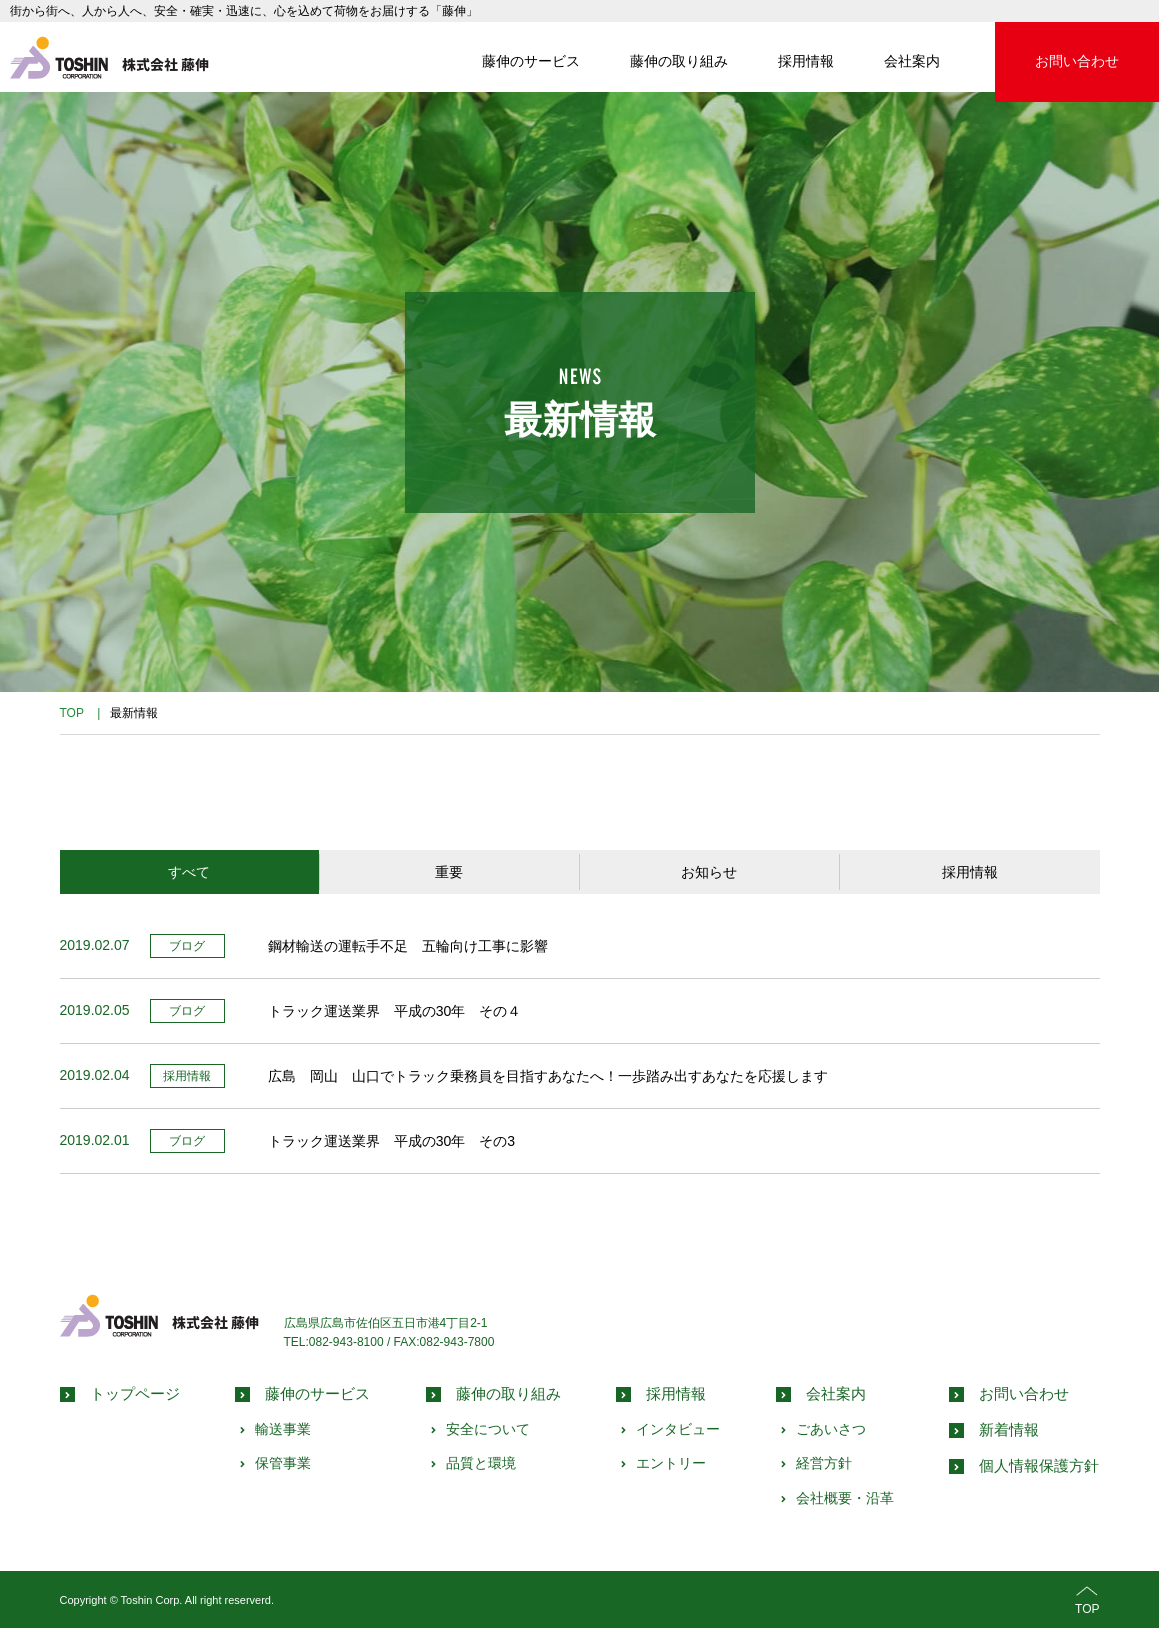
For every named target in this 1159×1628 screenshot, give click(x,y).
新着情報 (1009, 1429)
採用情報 (806, 61)
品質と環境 (481, 1463)
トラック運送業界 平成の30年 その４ (395, 1011)
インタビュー (678, 1429)
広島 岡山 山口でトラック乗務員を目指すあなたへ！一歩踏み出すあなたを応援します (548, 1076)
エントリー (671, 1463)
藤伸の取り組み (679, 61)
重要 (449, 872)
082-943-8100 (346, 1342)
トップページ (135, 1393)
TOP (1087, 1598)
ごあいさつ (831, 1429)
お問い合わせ (1077, 61)
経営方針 (824, 1463)
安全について (488, 1429)
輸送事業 (283, 1429)
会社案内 (912, 61)
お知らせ (709, 872)
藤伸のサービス (531, 61)
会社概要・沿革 (845, 1498)
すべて (189, 872)
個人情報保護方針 (1039, 1465)
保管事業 (283, 1463)
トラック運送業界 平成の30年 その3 (391, 1141)
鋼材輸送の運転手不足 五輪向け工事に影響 (408, 946)
